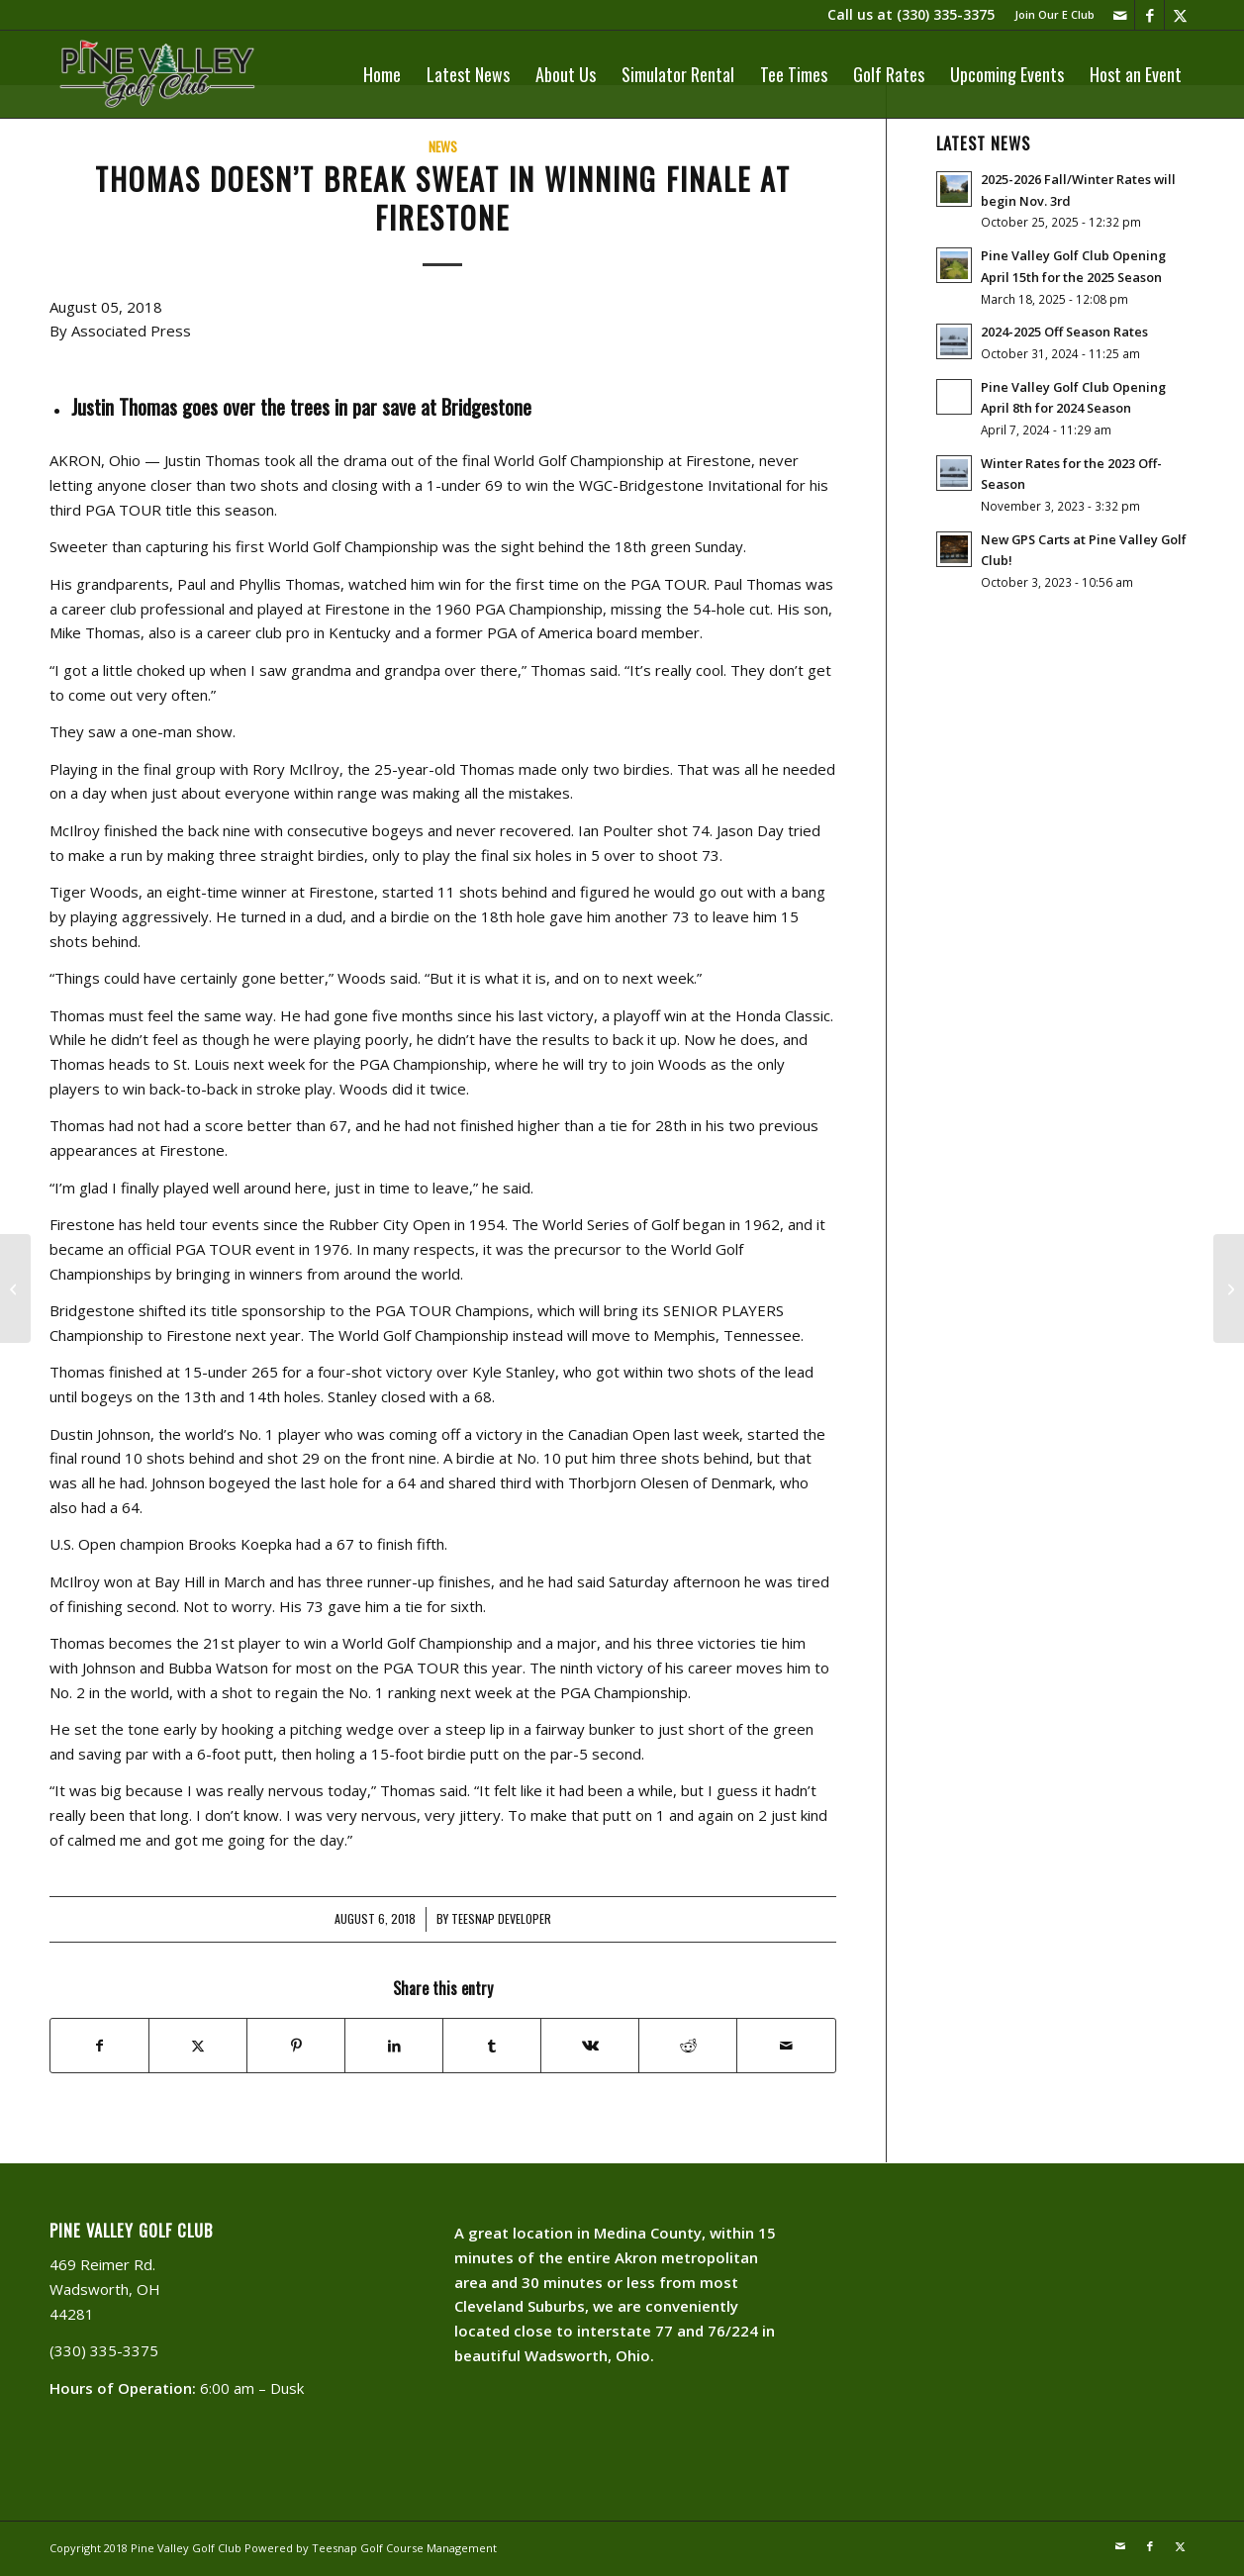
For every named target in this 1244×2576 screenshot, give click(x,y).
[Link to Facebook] (1149, 15)
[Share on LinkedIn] (393, 2046)
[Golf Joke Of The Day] (15, 1288)
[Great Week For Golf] (1228, 1288)
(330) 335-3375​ (946, 14)
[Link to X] (1180, 15)
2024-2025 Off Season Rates (1064, 331)
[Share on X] (197, 2046)
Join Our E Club (1054, 14)
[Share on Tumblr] (491, 2046)
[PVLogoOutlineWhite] (160, 74)
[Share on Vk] (589, 2046)
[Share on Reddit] (687, 2046)
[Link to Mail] (1119, 15)
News (443, 146)
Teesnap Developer (501, 1919)
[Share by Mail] (785, 2046)
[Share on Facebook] (99, 2046)
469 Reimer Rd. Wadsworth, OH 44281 (104, 2289)
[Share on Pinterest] (295, 2046)
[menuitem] (1050, 15)
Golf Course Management (428, 2547)
